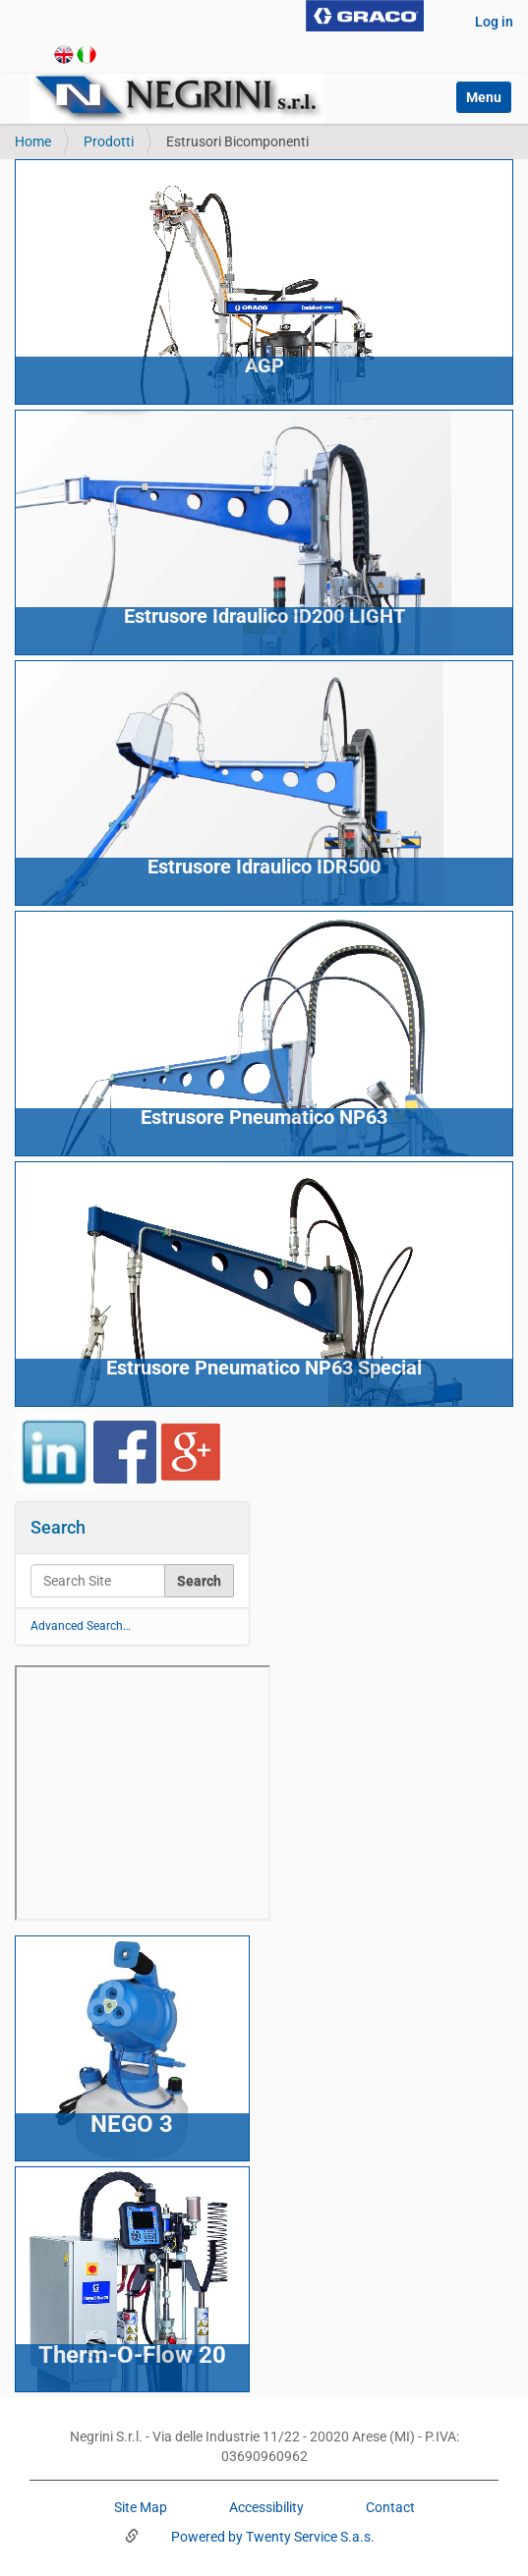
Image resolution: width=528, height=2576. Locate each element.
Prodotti (109, 141)
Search (58, 1527)
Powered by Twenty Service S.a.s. (271, 2537)
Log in (494, 21)
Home (33, 141)
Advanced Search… (80, 1626)
